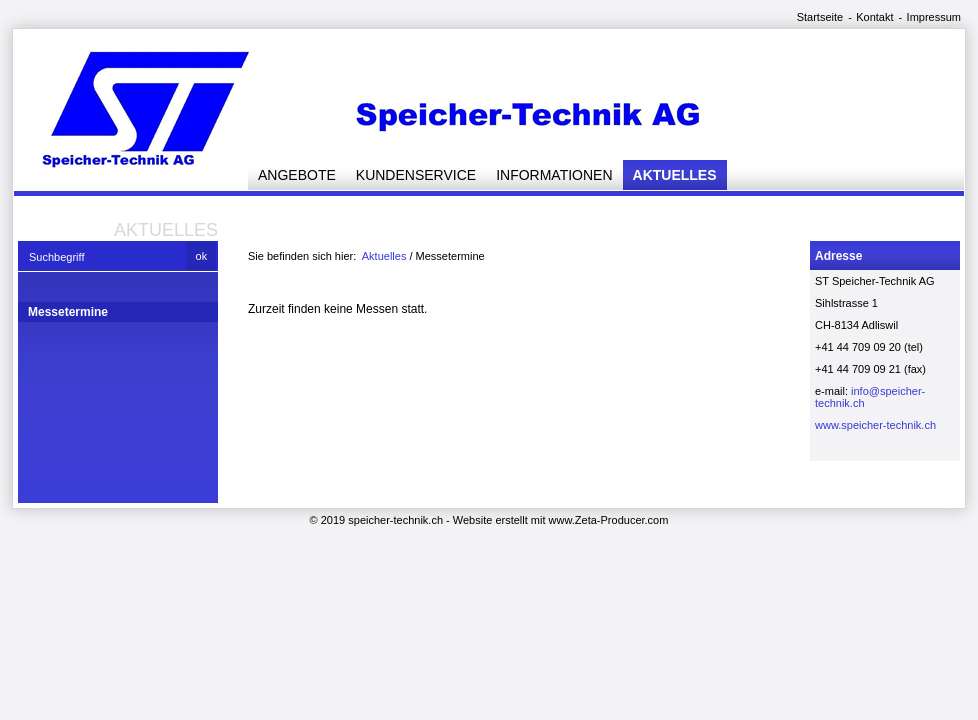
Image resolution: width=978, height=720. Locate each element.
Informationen (554, 175)
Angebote (297, 175)
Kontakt (874, 17)
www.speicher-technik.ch (875, 425)
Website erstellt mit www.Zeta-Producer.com (561, 520)
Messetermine (68, 312)
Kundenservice (416, 175)
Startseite (820, 17)
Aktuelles (675, 175)
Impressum (934, 17)
